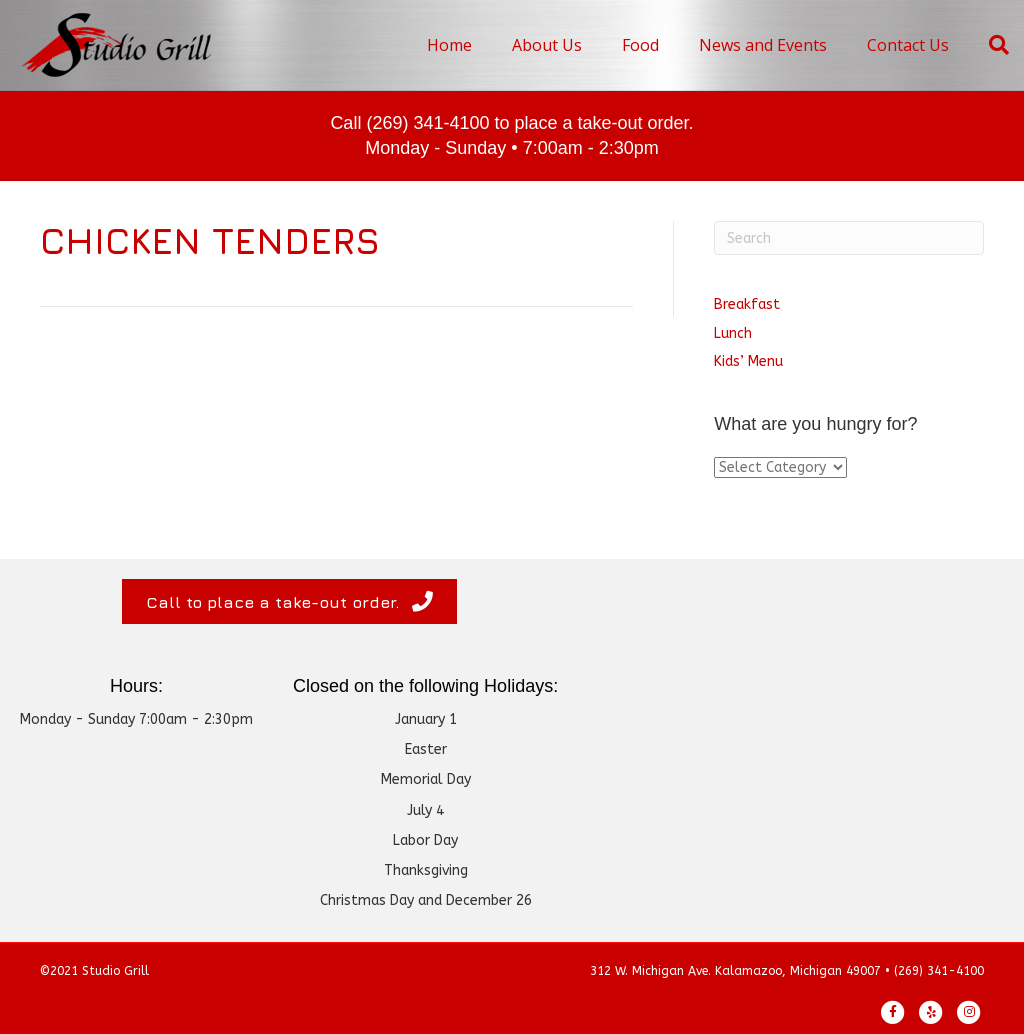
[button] (289, 601)
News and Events (763, 45)
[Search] (989, 45)
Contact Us (908, 45)
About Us (547, 45)
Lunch (733, 333)
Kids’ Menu (748, 361)
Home (449, 45)
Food (640, 45)
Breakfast (747, 304)
